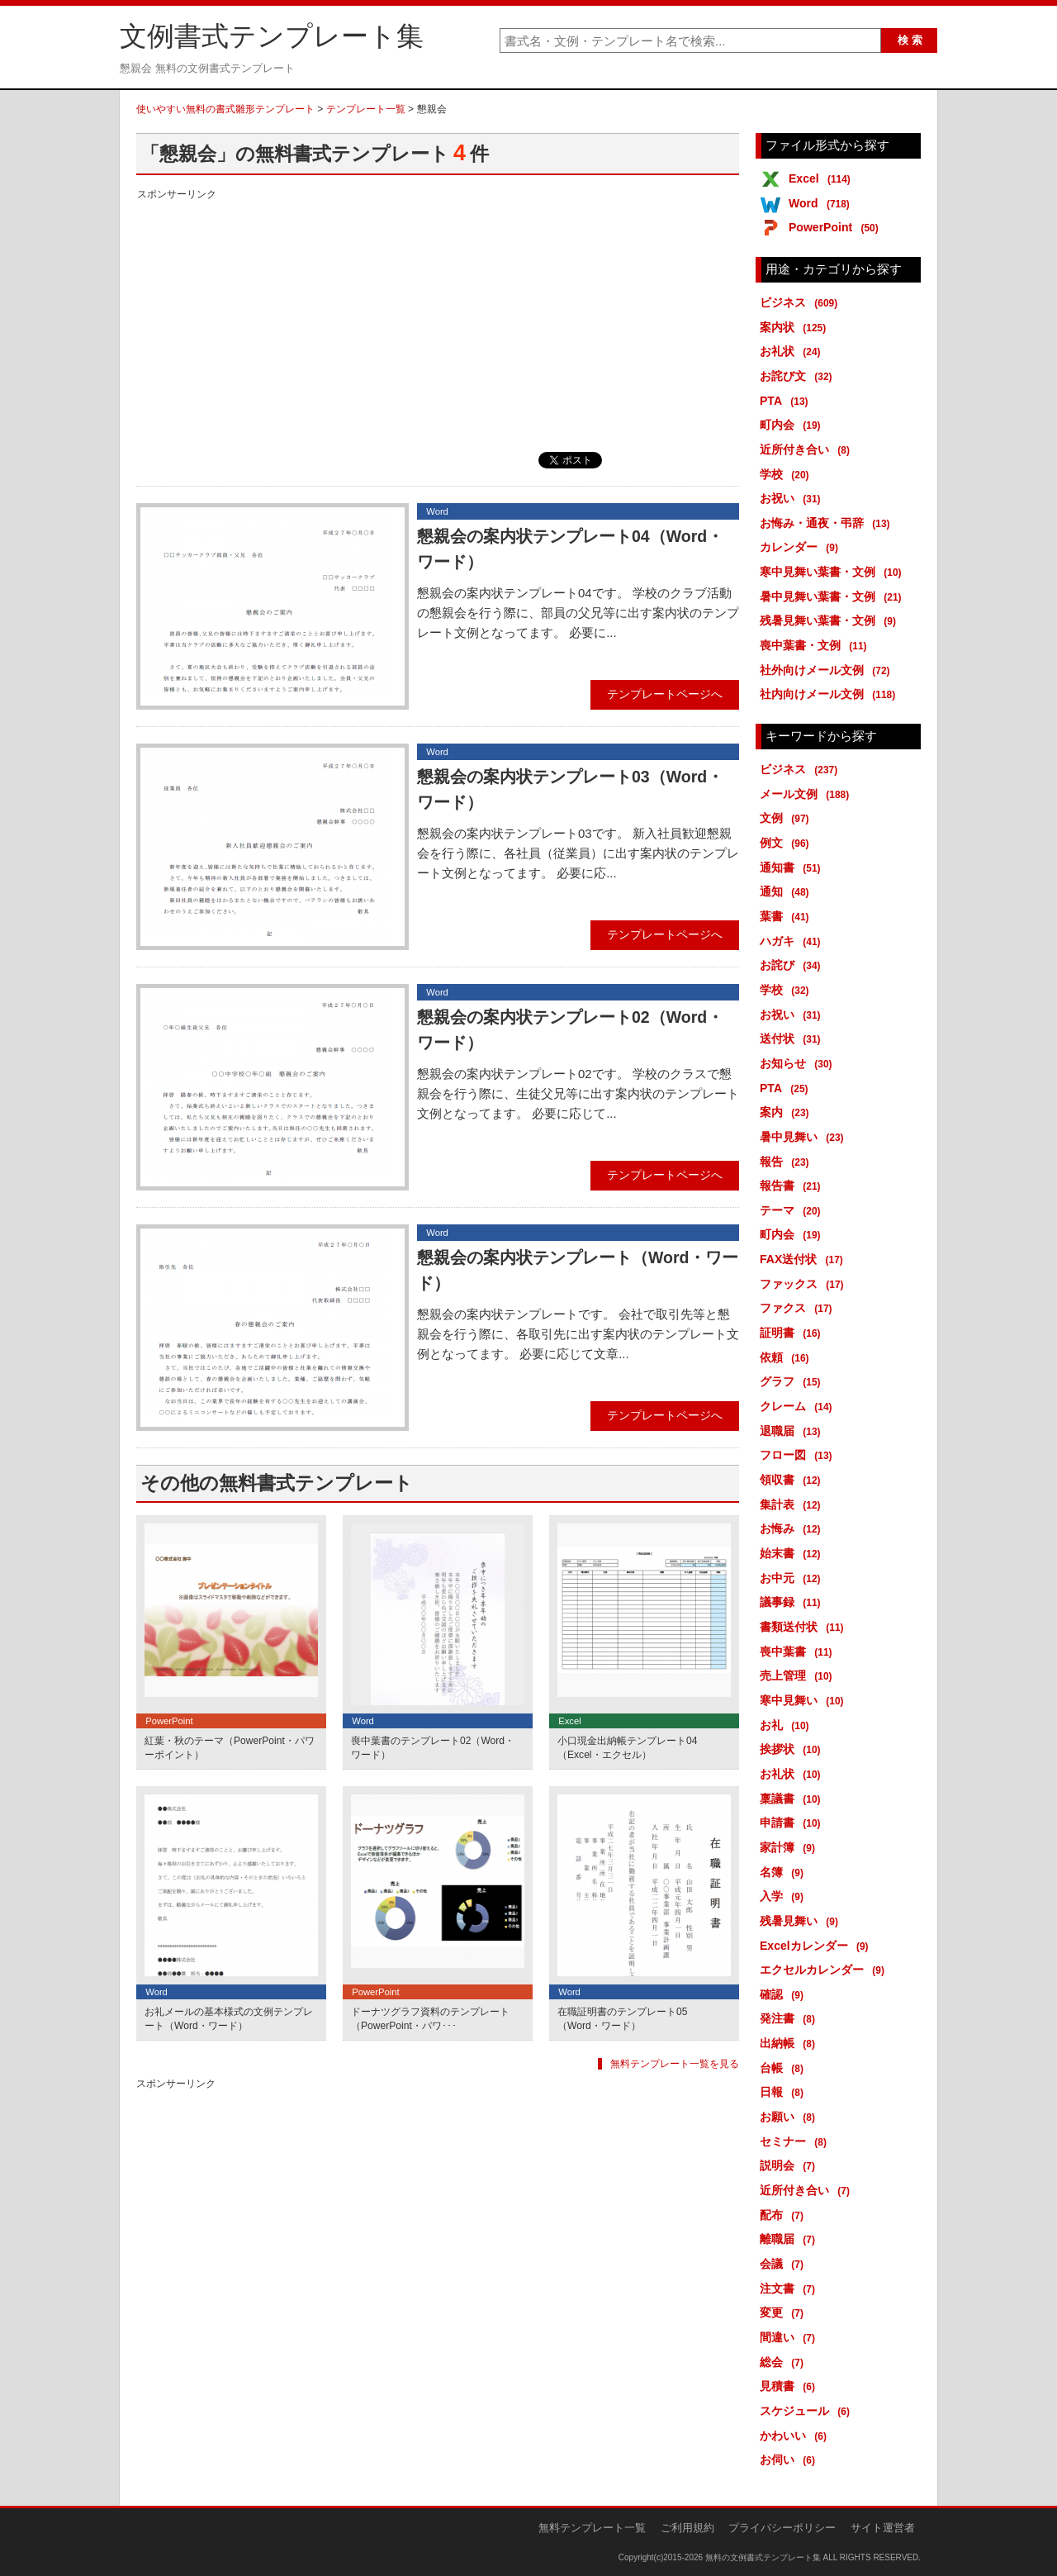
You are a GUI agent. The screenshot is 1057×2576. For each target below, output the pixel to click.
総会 (784, 2362)
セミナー (796, 2141)
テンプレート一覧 (365, 109)
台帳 (784, 2068)
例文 (787, 842)
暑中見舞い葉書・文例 (834, 596)
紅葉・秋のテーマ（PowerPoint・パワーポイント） (230, 1748)
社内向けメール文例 (830, 694)
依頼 (787, 1357)
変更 (784, 2312)
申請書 (793, 1822)
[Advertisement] (437, 319)
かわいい (796, 2435)
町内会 (793, 424)
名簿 (784, 1872)
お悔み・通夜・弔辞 (828, 523)
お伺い (790, 2459)
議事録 (793, 1602)
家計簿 (790, 1847)
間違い (790, 2337)
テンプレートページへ (665, 694)
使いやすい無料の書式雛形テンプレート (225, 109)
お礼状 (793, 351)
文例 (787, 818)
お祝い (793, 498)
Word (822, 203)
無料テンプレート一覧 (592, 2527)
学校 (787, 474)
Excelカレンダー (817, 1945)
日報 (784, 2091)
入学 (784, 1896)
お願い (790, 2116)
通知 (787, 891)
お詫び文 (799, 376)
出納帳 (790, 2043)
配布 (784, 2215)
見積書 (790, 2386)
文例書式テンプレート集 (272, 36)
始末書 (793, 1553)
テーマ (793, 1210)
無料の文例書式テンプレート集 (763, 2557)
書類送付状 (805, 1626)
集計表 (793, 1504)
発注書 (790, 2018)
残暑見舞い (802, 1920)
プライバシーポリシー (782, 2527)
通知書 (793, 867)
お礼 (787, 1725)
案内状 (796, 327)
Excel (822, 178)
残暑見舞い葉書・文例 (831, 620)
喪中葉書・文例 (816, 645)
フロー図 (799, 1454)
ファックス (805, 1283)
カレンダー (802, 547)
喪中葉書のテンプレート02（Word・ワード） (432, 1748)
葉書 (787, 916)
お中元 (793, 1578)
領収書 (793, 1479)
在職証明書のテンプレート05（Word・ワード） (622, 2019)
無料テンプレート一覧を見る (674, 2064)
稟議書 (793, 1798)
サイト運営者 (883, 2527)
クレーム (799, 1406)
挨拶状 (793, 1749)
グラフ (793, 1381)
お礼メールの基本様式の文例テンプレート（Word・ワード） (229, 2019)
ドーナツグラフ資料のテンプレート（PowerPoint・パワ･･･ (430, 2019)
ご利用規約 (687, 2527)
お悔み (793, 1528)
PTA (787, 400)
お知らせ (799, 1063)
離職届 (790, 2239)
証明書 (793, 1332)
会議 (784, 2263)
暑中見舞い (805, 1136)
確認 (784, 1994)
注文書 (790, 2288)
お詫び (793, 965)
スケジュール (808, 2410)
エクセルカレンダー (825, 1969)
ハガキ (793, 941)
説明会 (790, 2165)
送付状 (793, 1038)
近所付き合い (808, 449)
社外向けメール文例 (828, 670)
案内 (787, 1112)
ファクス (799, 1307)
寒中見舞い (805, 1700)
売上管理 (799, 1675)
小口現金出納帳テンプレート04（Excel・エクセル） (627, 1748)
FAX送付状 (804, 1259)
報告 (787, 1161)
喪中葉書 (799, 1651)
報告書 (793, 1185)
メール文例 (807, 794)
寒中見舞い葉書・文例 (834, 571)
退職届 (793, 1431)
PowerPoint (836, 227)
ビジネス (801, 302)
